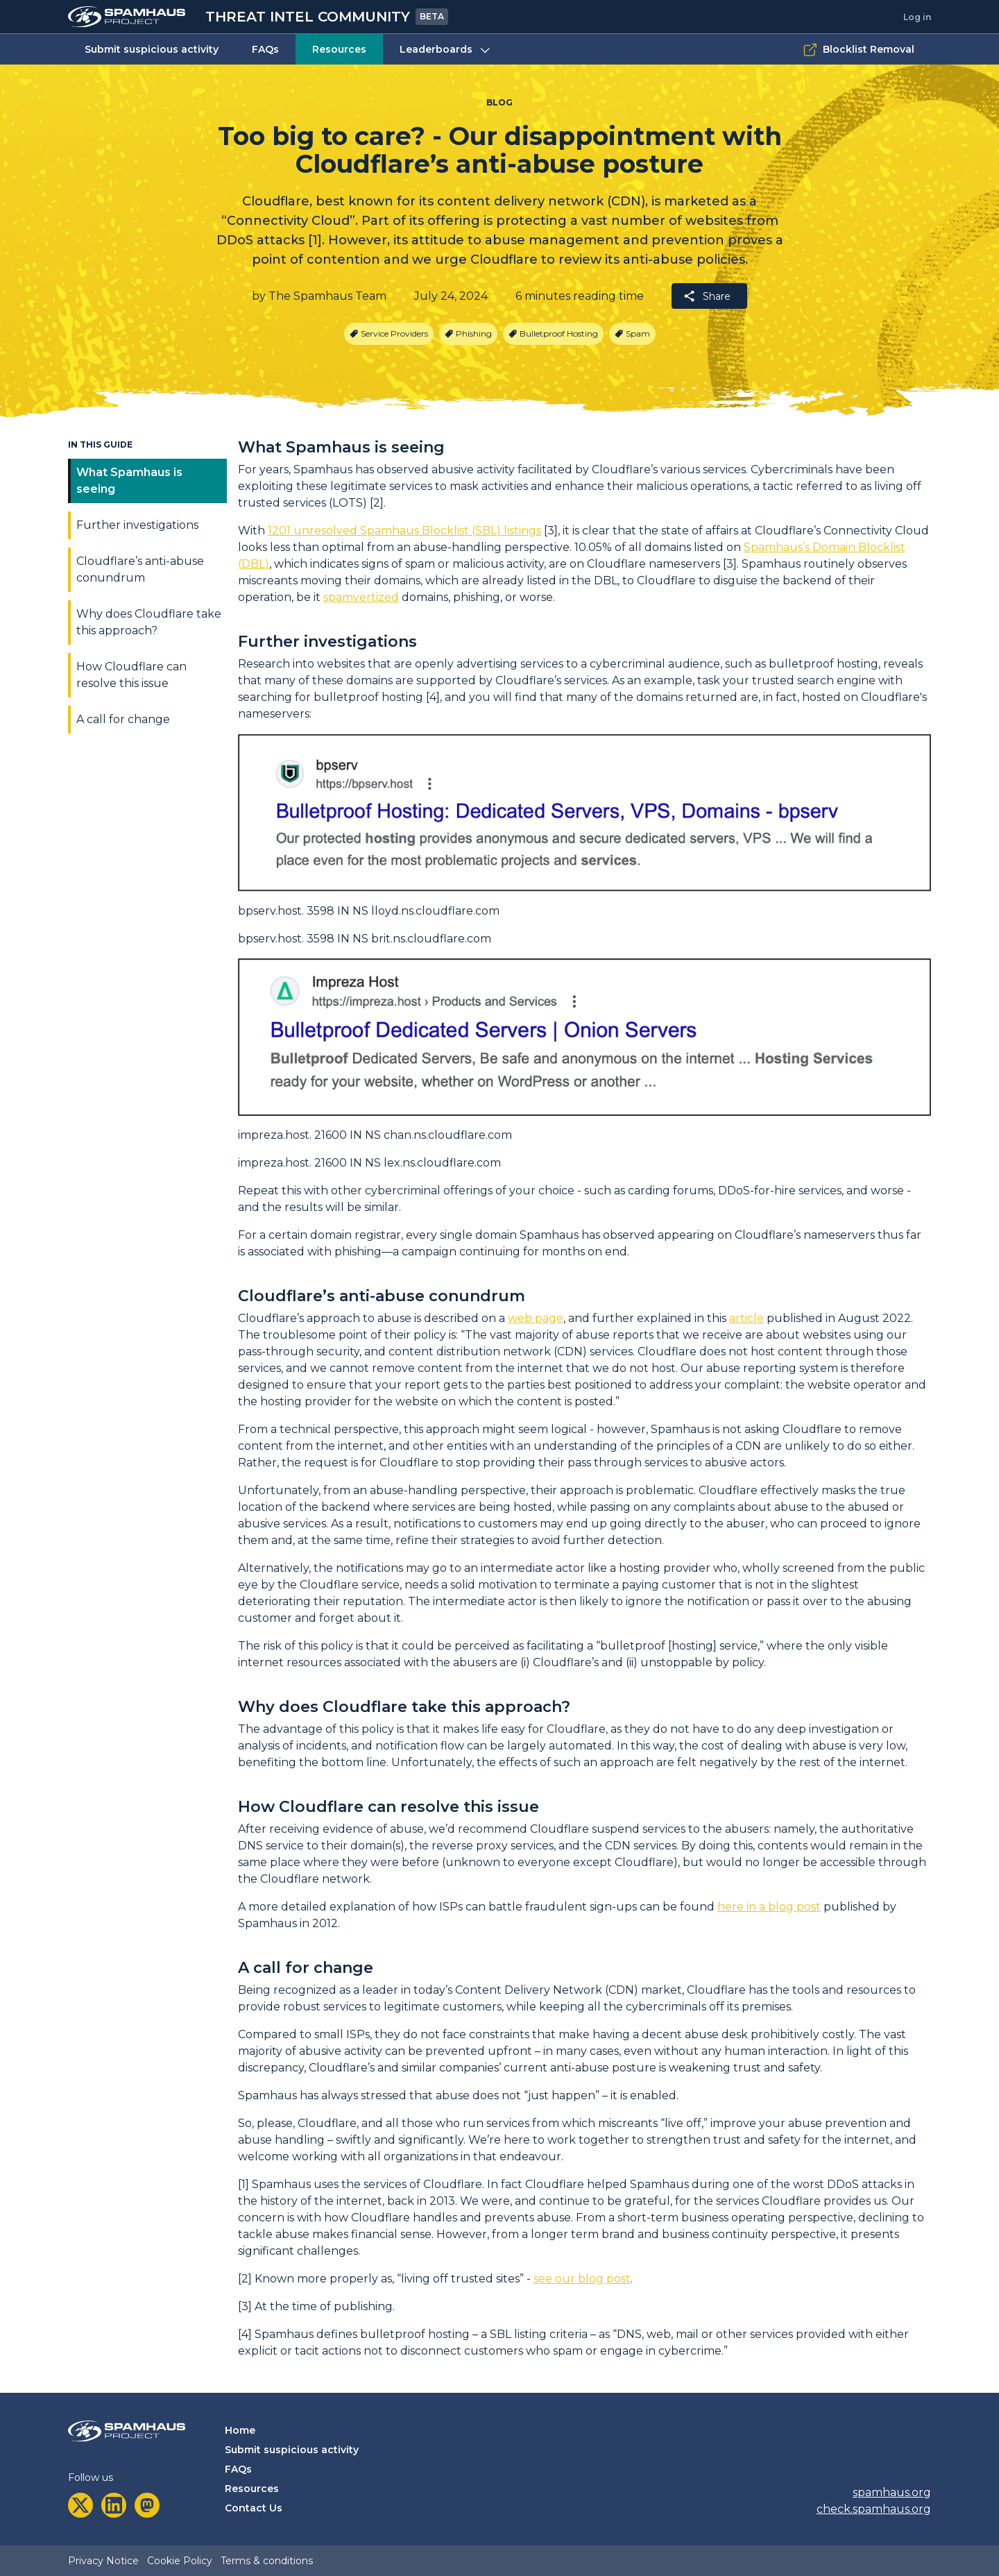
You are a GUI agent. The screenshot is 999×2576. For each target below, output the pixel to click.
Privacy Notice (103, 2560)
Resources (339, 49)
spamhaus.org (892, 2492)
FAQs (265, 49)
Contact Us (253, 2508)
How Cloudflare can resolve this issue (131, 675)
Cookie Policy (179, 2560)
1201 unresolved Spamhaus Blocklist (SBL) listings (404, 530)
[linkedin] (113, 2505)
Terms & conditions (267, 2560)
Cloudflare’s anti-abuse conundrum (140, 569)
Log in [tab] (917, 17)
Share (707, 296)
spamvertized (361, 597)
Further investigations (137, 525)
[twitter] (80, 2505)
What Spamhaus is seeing (129, 480)
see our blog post (582, 2278)
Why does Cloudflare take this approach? (148, 622)
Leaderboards (446, 49)
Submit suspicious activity (152, 49)
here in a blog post (769, 1906)
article (746, 1318)
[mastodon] (147, 2505)
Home (240, 2430)
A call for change (123, 719)
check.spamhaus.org (874, 2509)
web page (535, 1318)
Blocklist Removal (858, 49)
